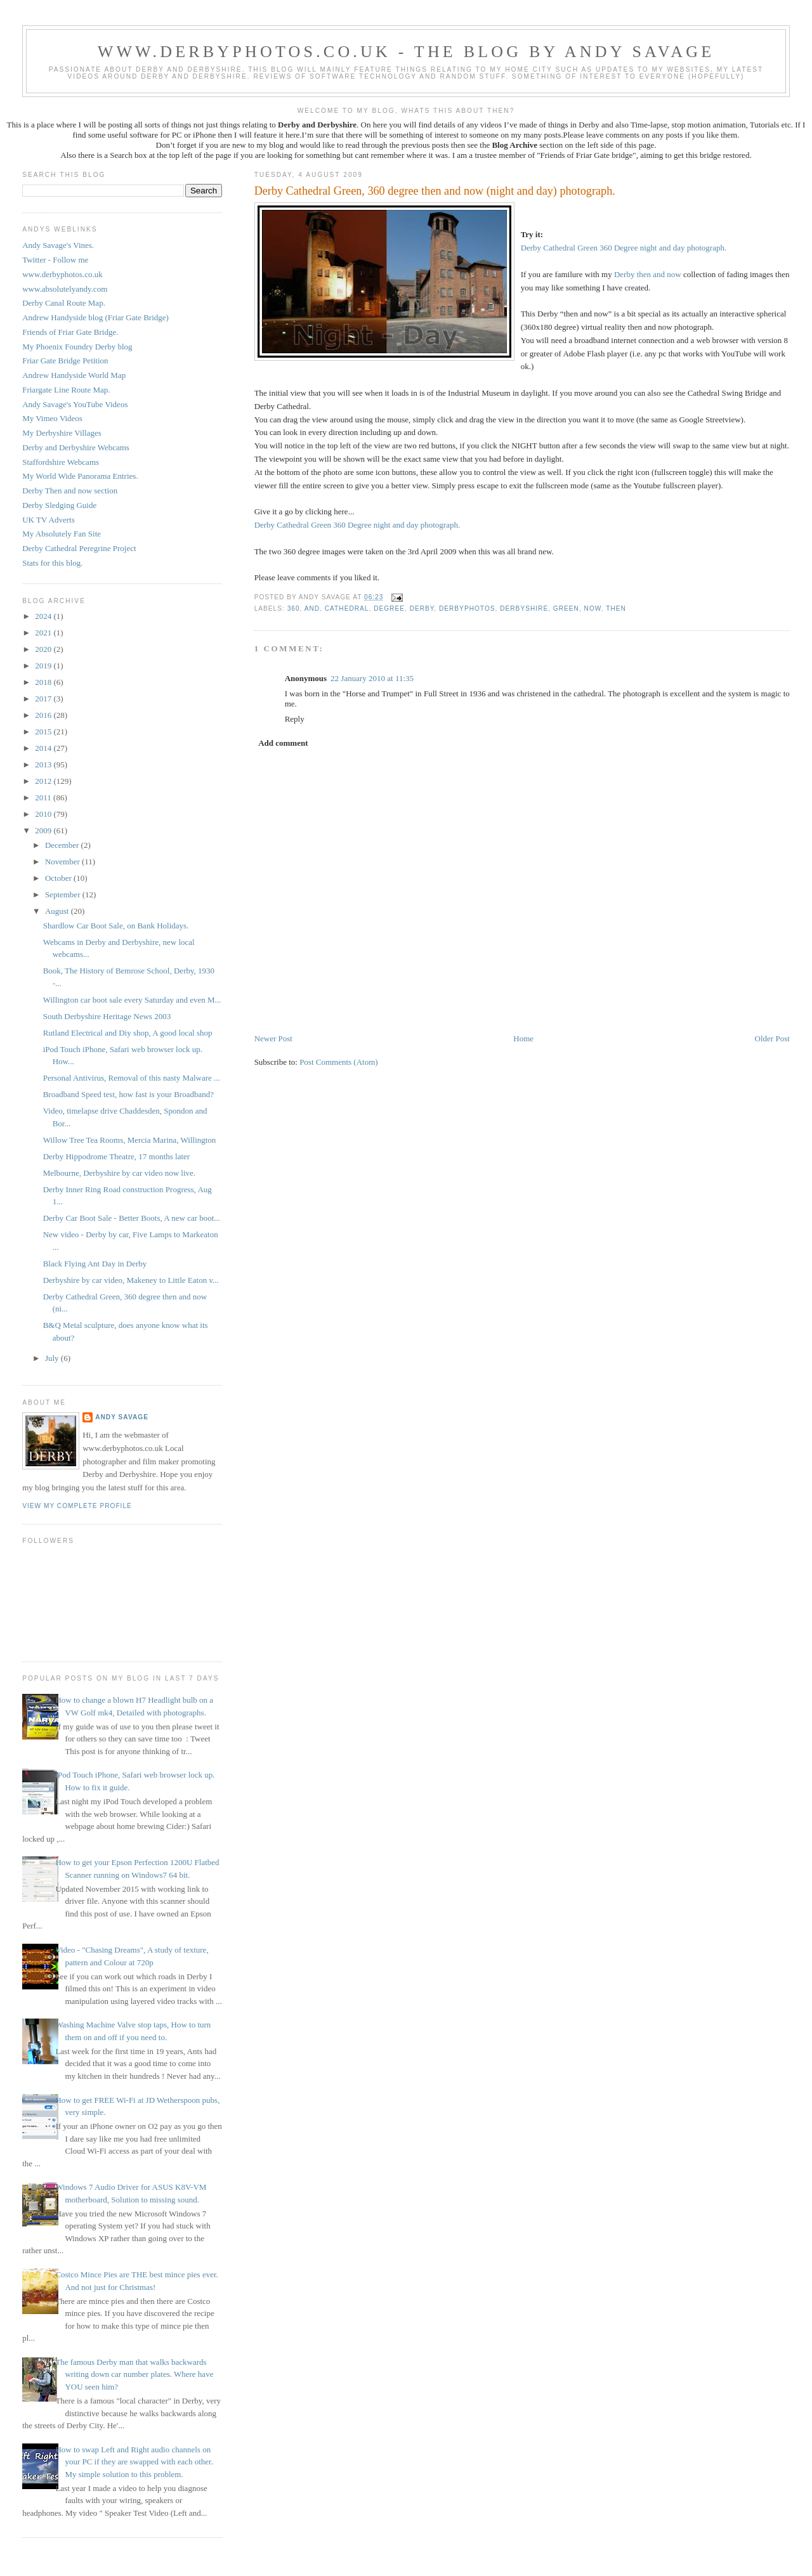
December (63, 845)
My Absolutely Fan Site (61, 533)
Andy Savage (121, 1417)
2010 (44, 814)
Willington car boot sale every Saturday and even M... (132, 1000)
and (312, 608)
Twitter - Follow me (55, 259)
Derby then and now (647, 274)
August (58, 911)
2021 (44, 632)
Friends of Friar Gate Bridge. (70, 332)
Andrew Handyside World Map (74, 375)
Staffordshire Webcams (60, 462)
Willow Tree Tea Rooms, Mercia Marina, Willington (129, 1140)
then (616, 608)
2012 (44, 781)
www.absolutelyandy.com (64, 289)
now (592, 608)
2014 (44, 748)
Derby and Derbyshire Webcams (75, 447)
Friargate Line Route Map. (66, 389)
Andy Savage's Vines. (58, 245)
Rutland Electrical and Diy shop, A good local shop (128, 1033)
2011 (44, 797)
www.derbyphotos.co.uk (62, 274)
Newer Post (273, 1038)
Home (523, 1038)
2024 (44, 616)
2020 (44, 649)
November (63, 861)
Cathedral (347, 608)
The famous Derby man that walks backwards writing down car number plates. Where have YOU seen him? (134, 2374)
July (53, 1358)
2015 (44, 731)
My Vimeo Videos (52, 418)
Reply (294, 719)
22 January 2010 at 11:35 (372, 678)
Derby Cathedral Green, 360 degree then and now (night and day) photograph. (434, 191)
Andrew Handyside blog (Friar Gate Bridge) (95, 317)
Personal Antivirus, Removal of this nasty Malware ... (131, 1078)
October (59, 878)
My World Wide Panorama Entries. (80, 476)
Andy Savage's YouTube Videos (75, 404)
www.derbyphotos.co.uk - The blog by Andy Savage (406, 51)
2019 (44, 665)
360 (293, 608)
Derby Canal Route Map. (63, 303)
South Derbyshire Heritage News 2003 (107, 1016)
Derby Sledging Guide (59, 505)
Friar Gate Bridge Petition (65, 360)
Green (566, 608)
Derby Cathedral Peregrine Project (79, 548)
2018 (44, 682)
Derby (422, 608)
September (63, 894)
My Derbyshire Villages (62, 433)
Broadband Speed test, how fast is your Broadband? (128, 1094)
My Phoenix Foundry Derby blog (77, 346)
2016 (44, 715)
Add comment (283, 743)
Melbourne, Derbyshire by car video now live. (119, 1173)
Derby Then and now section (69, 490)
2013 (44, 764)
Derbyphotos (467, 608)
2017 (44, 698)
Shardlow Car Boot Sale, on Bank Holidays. (116, 925)
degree (389, 608)
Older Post (772, 1038)
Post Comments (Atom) (338, 1062)
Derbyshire (524, 608)
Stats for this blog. (52, 563)
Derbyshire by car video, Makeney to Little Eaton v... (131, 1280)
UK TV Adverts (48, 519)
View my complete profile (77, 1505)
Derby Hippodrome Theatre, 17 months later (116, 1156)
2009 (44, 830)
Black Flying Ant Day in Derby (95, 1263)
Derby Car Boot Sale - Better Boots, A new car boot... (131, 1218)
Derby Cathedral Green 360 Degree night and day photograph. (624, 247)
